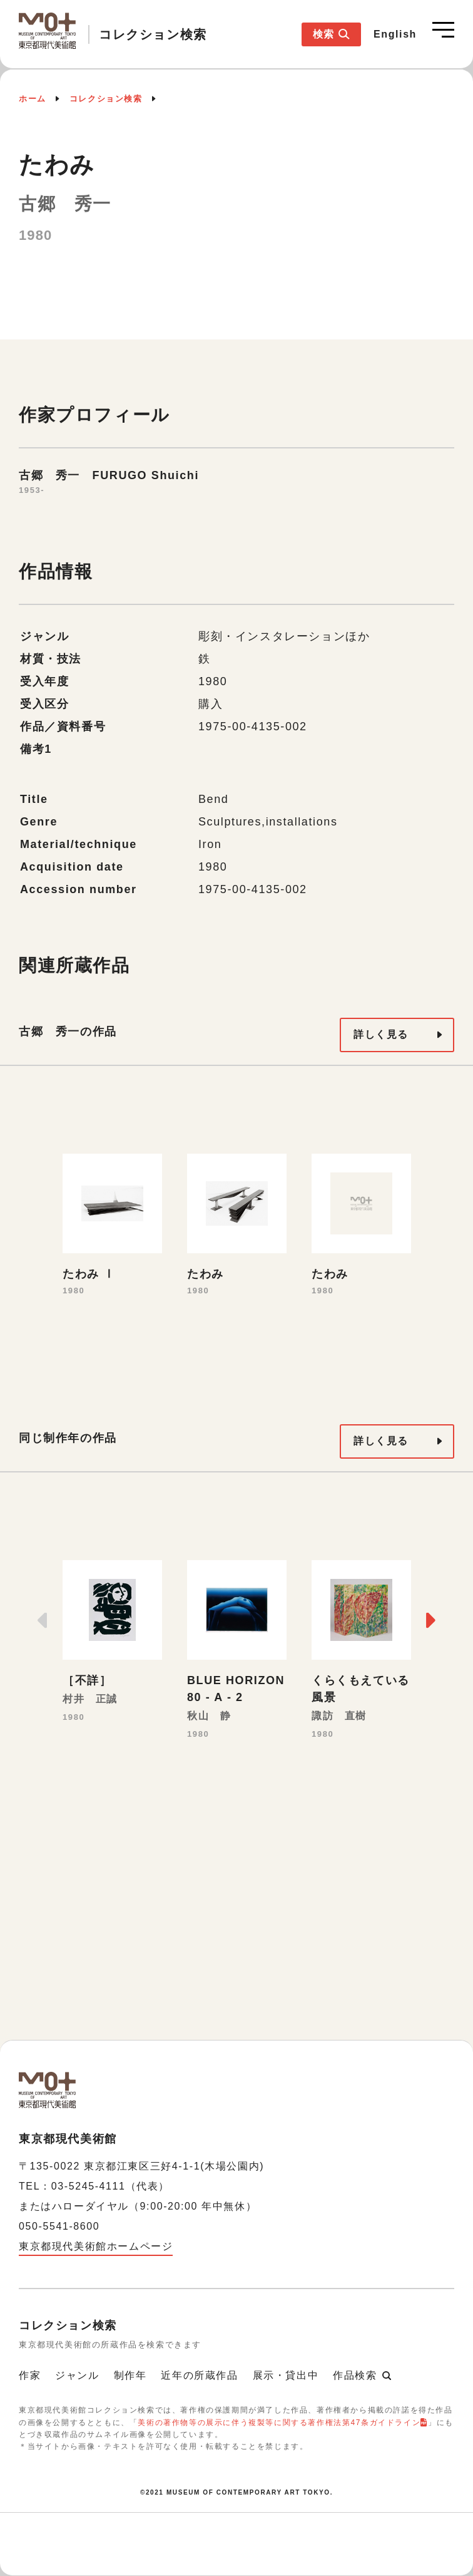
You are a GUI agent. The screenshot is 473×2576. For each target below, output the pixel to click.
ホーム (32, 98)
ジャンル (77, 2375)
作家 (30, 2375)
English (395, 34)
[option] (112, 1226)
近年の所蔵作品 (199, 2375)
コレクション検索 (106, 98)
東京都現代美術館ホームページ (96, 2246)
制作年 (130, 2375)
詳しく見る (381, 1034)
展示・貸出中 (286, 2375)
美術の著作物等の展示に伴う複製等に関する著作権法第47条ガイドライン (279, 2422)
